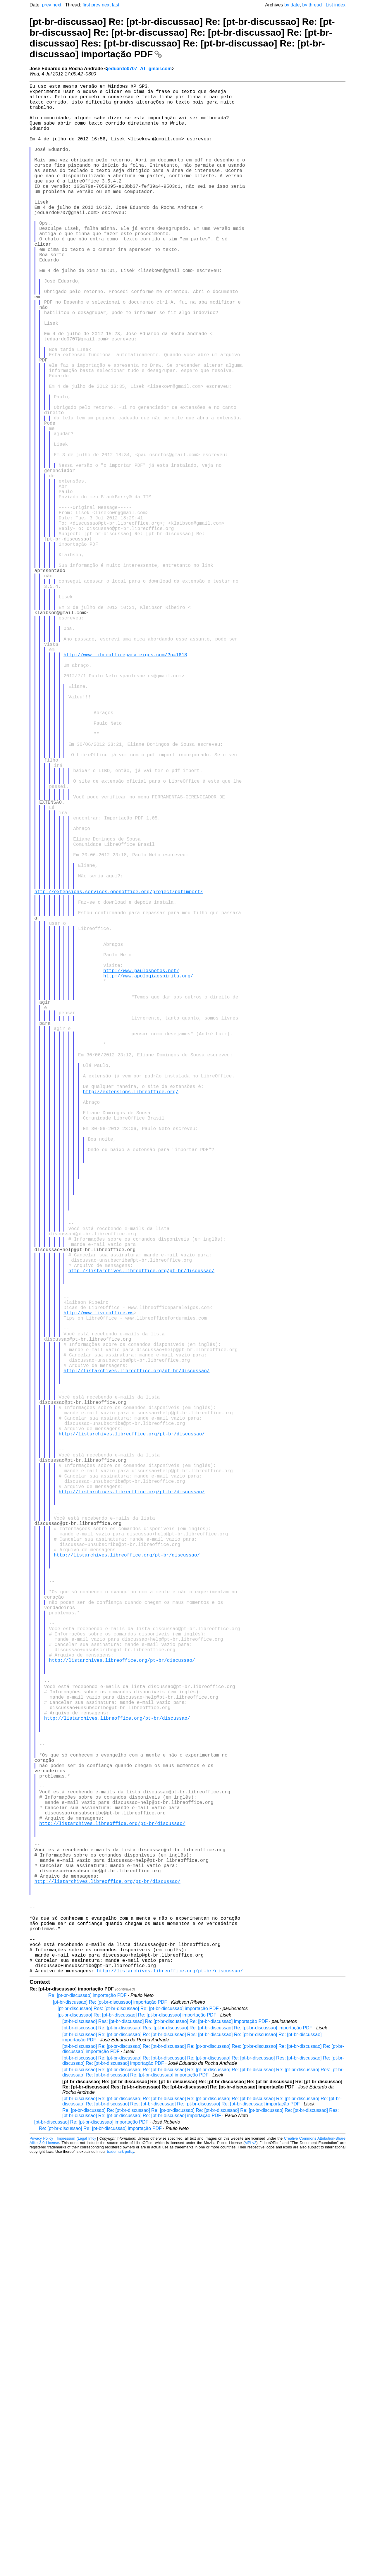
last (115, 4)
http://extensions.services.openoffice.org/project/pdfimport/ (119, 1071)
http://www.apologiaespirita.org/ (148, 1174)
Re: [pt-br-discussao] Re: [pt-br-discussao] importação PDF (100, 2548)
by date (292, 4)
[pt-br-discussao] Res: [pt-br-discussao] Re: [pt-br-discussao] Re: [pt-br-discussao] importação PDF (165, 2441)
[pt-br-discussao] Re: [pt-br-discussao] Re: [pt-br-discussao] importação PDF (137, 2434)
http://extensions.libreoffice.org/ (130, 1316)
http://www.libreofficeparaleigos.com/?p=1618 (125, 782)
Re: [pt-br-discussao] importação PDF (87, 2415)
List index (335, 4)
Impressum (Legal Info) (76, 2558)
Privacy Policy (41, 2558)
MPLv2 (250, 2562)
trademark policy (120, 2571)
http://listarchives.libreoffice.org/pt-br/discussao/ (141, 1535)
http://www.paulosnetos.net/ (141, 1168)
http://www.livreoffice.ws (98, 1586)
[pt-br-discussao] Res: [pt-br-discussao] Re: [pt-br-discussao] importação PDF (138, 2428)
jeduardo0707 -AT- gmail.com (139, 68)
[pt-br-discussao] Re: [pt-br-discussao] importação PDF (110, 2422)
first (86, 4)
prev (46, 4)
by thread (312, 4)
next (56, 4)
